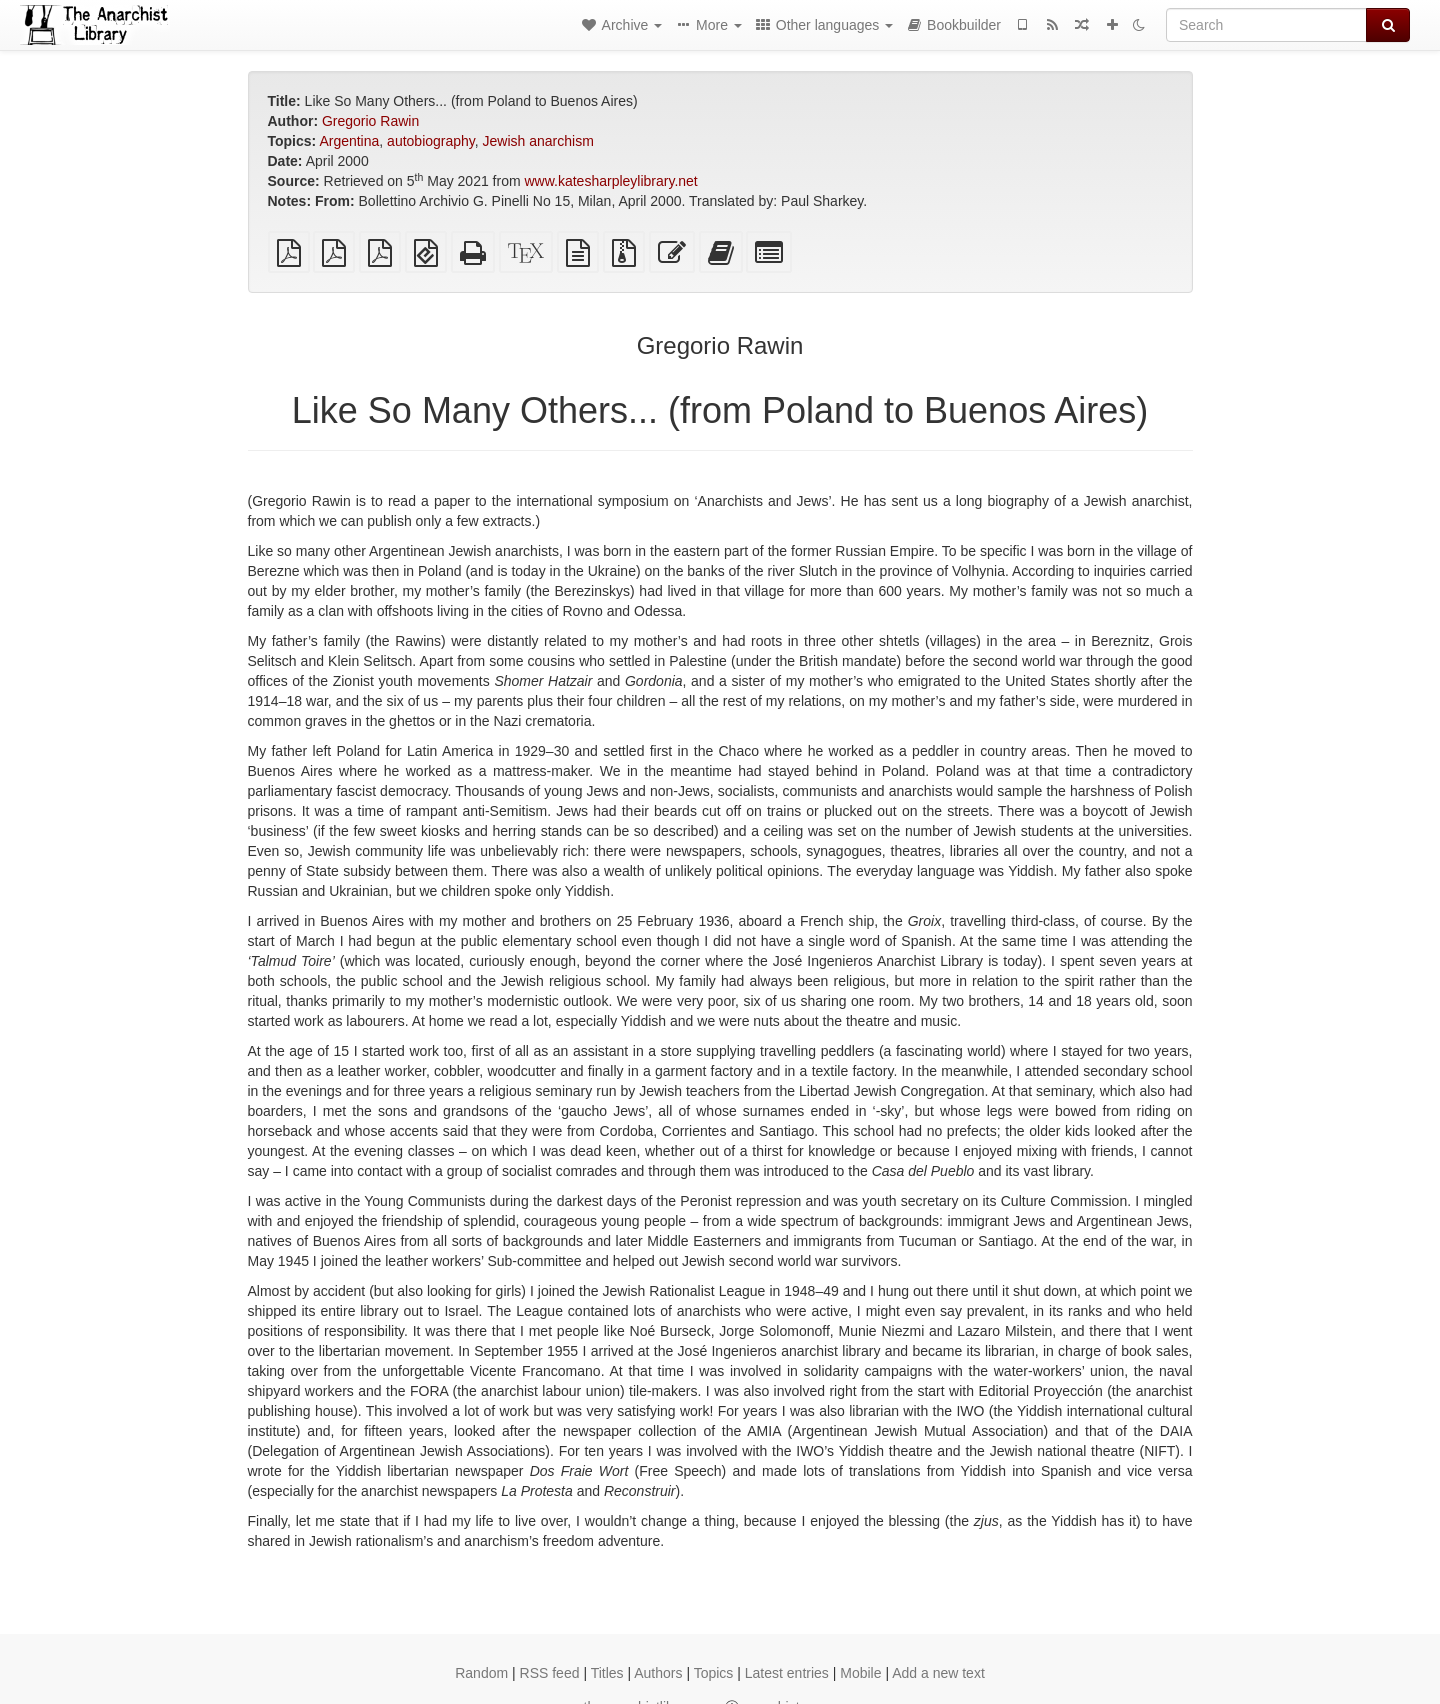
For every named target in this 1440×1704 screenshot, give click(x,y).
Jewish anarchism (538, 141)
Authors (658, 1673)
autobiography (431, 141)
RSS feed (550, 1673)
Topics (714, 1673)
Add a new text (938, 1673)
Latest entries (787, 1673)
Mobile (860, 1673)
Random (481, 1673)
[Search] (1266, 25)
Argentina (349, 141)
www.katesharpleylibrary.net (611, 181)
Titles (607, 1673)
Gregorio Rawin (370, 121)
